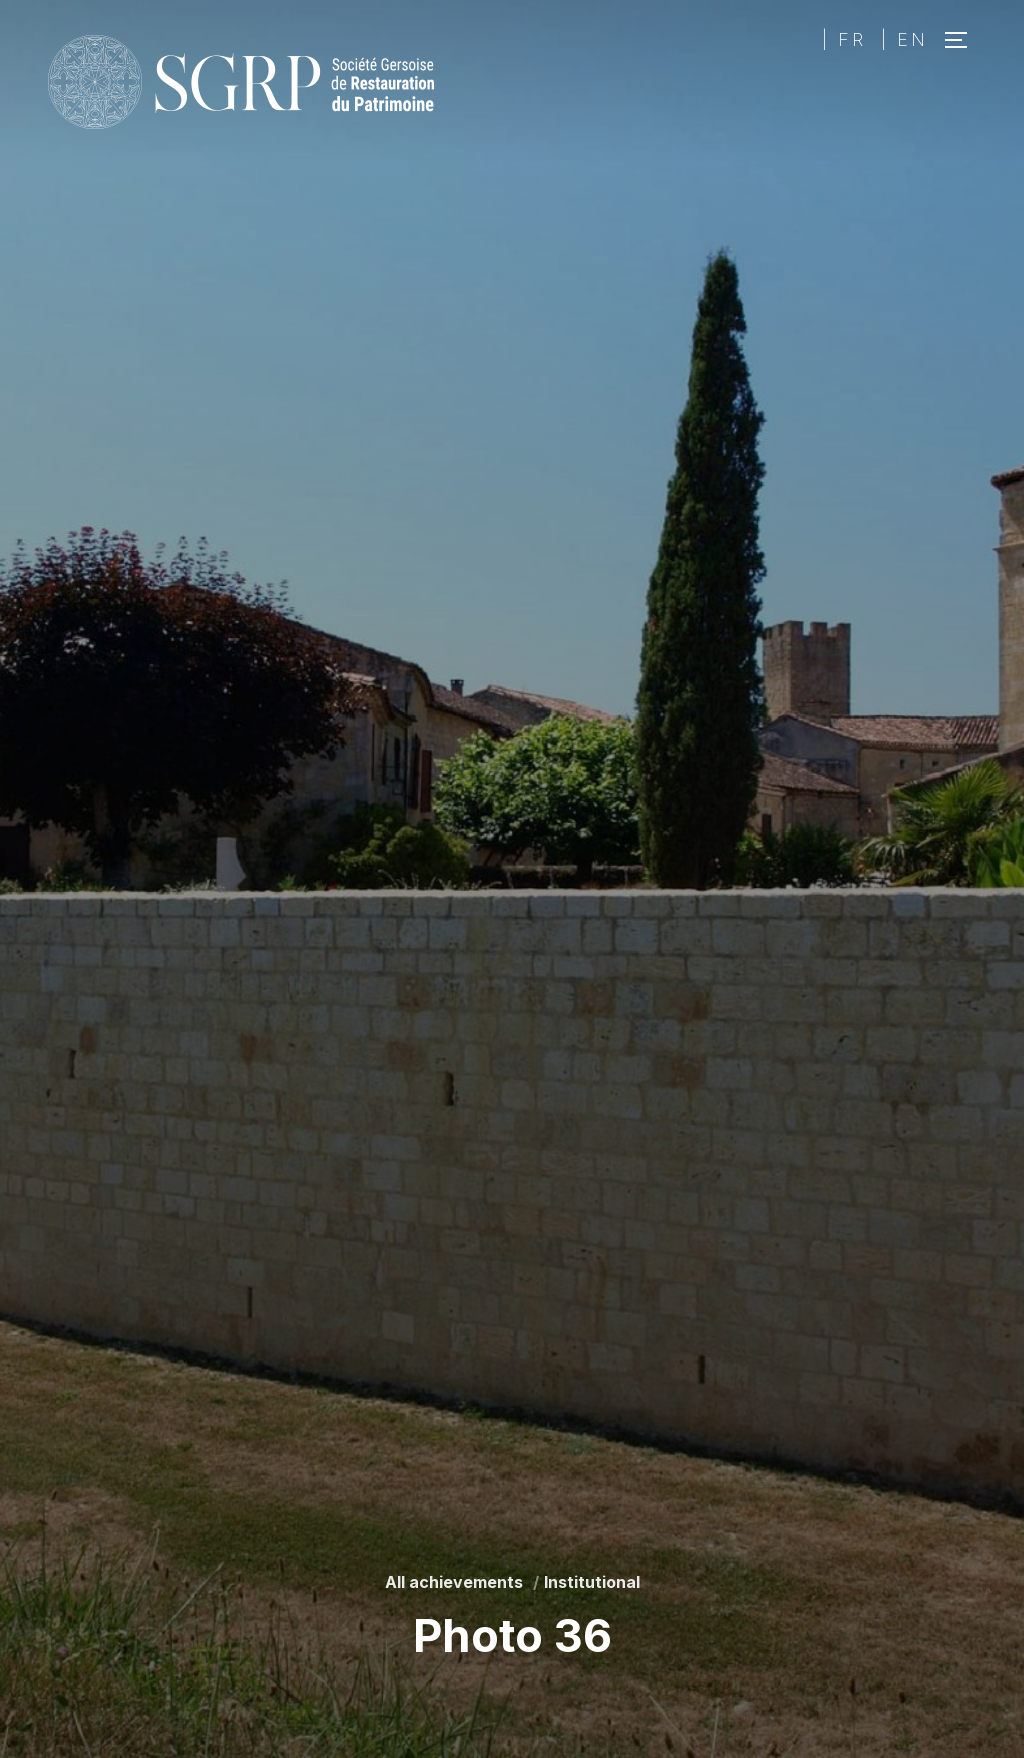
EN (912, 39)
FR (852, 39)
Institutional (592, 1582)
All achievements (454, 1582)
